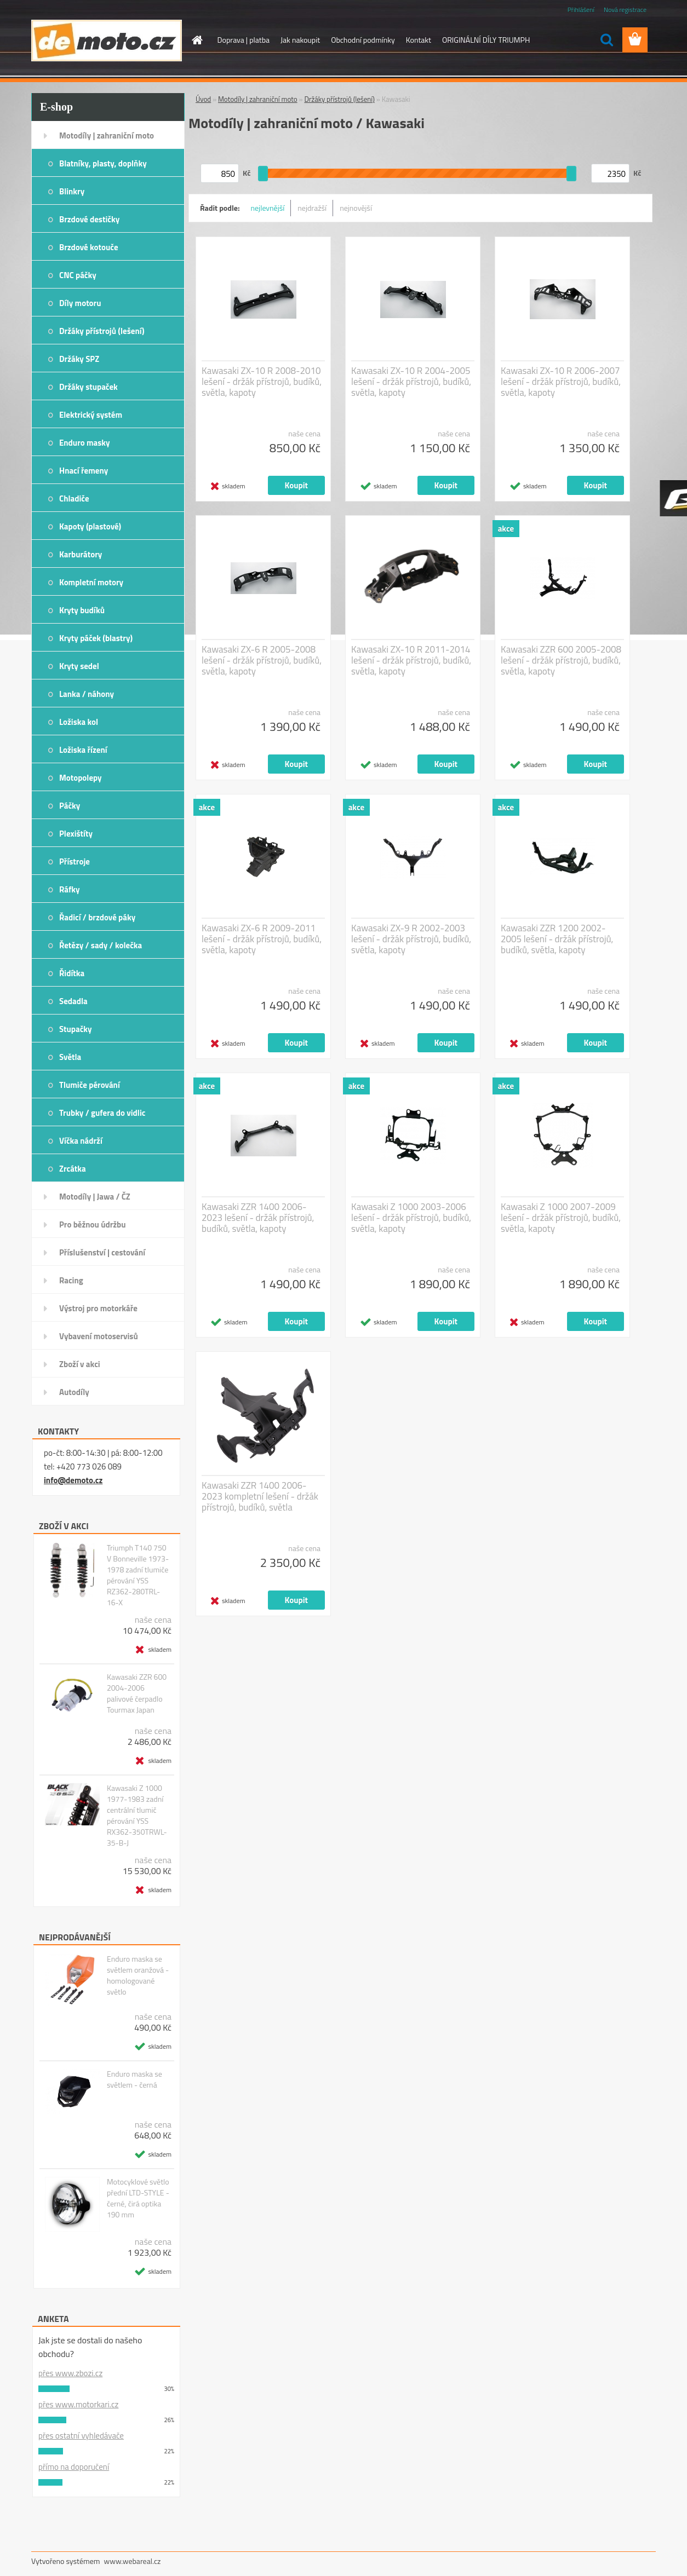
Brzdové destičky (89, 219)
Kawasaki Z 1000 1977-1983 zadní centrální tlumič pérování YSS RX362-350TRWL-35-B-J (137, 1815)
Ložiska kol (78, 722)
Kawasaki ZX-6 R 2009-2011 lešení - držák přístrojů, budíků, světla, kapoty (262, 939)
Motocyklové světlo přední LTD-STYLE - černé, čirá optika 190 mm (138, 2198)
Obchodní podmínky (363, 39)
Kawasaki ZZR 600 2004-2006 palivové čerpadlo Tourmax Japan (137, 1693)
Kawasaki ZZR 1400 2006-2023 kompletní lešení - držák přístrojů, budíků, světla (260, 1496)
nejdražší (312, 208)
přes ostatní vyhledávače (81, 2435)
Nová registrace (625, 9)
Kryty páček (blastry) (96, 638)
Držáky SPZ (79, 359)
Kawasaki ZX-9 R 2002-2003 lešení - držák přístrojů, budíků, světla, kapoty (411, 939)
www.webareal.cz (132, 2561)
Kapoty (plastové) (90, 526)
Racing (71, 1280)
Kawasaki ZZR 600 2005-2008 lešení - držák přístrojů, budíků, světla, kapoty (561, 660)
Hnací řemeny (83, 470)
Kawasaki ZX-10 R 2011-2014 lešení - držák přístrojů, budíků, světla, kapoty (411, 660)
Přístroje (74, 861)
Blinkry (71, 191)
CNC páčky (77, 275)
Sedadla (73, 1001)
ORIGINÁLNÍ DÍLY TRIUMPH (486, 39)
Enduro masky (84, 442)
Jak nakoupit (300, 39)
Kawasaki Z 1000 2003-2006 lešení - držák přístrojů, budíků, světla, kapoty (411, 1217)
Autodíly (74, 1392)
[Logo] (106, 40)
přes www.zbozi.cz (70, 2373)
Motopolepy (80, 777)
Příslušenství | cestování (102, 1252)
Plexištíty (76, 833)
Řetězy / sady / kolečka (100, 945)
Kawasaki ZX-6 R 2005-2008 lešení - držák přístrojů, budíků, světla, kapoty (262, 660)
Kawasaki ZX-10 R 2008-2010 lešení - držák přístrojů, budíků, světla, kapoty (262, 381)
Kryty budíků (82, 610)
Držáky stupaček (88, 387)
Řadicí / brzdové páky (97, 917)
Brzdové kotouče (88, 247)
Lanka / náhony (86, 694)
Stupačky (75, 1029)
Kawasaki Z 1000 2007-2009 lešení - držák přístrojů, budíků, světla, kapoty (561, 1217)
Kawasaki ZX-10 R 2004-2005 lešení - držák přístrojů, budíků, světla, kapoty (411, 381)
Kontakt (418, 39)
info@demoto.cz (73, 1480)
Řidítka (71, 973)
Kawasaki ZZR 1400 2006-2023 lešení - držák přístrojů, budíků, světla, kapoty (258, 1217)
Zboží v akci (79, 1364)
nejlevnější (268, 208)
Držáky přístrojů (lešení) (102, 331)
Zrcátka (72, 1168)
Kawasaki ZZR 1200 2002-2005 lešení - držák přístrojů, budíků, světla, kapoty (557, 939)
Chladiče (74, 498)
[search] (606, 40)
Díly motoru (80, 303)
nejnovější (356, 208)
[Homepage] (196, 40)
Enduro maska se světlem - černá (134, 2079)
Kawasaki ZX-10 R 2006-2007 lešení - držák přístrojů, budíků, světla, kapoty (561, 381)
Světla (70, 1057)
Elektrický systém (90, 414)
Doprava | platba (243, 39)
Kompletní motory (91, 582)
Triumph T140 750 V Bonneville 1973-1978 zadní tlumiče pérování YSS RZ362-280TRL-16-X (138, 1575)
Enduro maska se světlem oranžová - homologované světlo (138, 1975)
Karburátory (80, 554)
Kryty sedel (79, 666)
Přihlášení (581, 9)
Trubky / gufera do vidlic (102, 1113)
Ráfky (69, 889)
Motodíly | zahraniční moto (106, 135)
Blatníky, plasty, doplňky (103, 163)
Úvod (203, 99)
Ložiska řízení (83, 750)
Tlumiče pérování (89, 1085)
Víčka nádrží (80, 1140)
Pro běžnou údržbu (92, 1224)
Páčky (69, 805)
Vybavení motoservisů (98, 1336)
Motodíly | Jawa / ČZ (94, 1196)
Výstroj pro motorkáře (98, 1308)
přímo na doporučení (73, 2466)
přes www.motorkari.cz (78, 2404)
